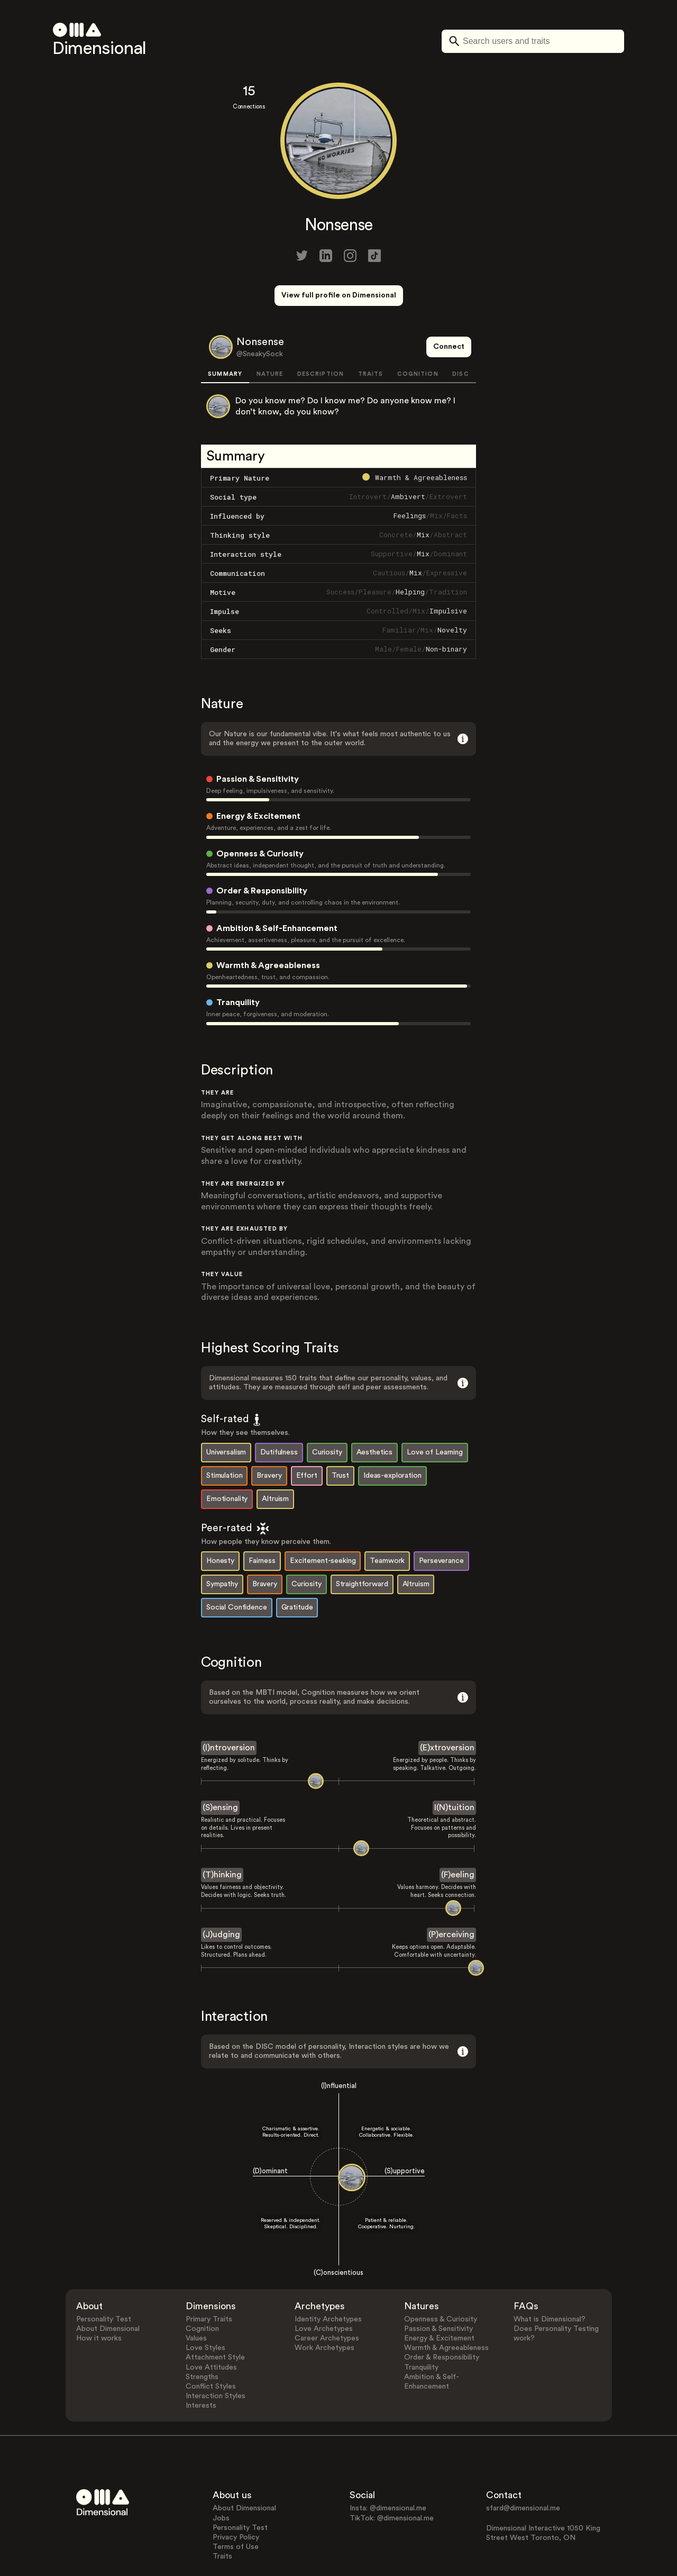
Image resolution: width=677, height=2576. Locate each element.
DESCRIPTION (320, 335)
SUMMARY (225, 335)
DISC (460, 335)
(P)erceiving (451, 1895)
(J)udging (221, 1895)
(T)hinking (222, 1835)
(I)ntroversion (229, 1708)
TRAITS (370, 335)
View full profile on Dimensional (338, 295)
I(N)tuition (454, 1768)
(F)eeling (457, 1835)
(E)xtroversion (447, 1708)
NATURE (270, 335)
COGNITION (417, 335)
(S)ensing (220, 1768)
